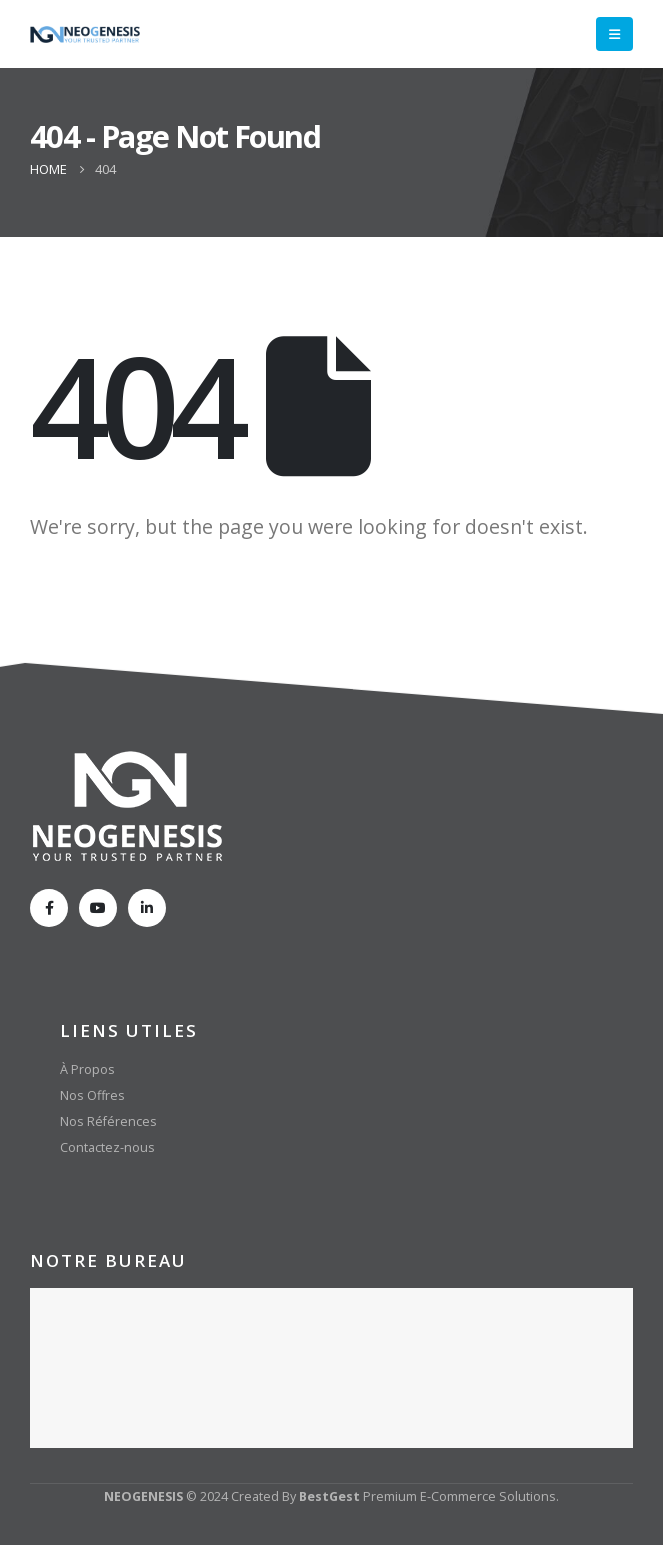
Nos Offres (92, 1095)
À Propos (87, 1069)
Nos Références (108, 1121)
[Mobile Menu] (614, 34)
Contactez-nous (107, 1147)
